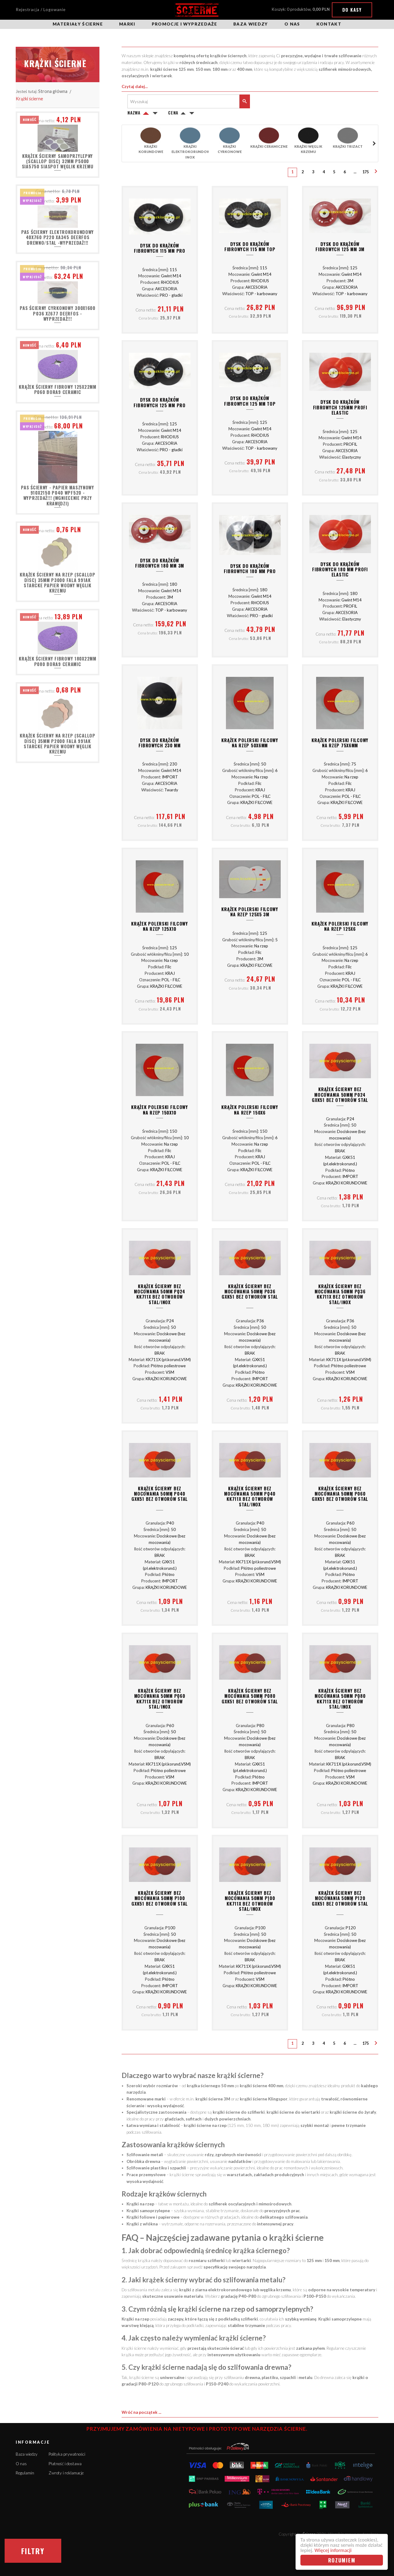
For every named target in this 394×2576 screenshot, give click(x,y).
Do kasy (352, 9)
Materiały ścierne (78, 24)
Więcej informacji (333, 2550)
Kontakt (328, 24)
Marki (127, 24)
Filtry (33, 2550)
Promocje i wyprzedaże (184, 24)
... (355, 172)
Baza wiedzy (250, 24)
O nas (292, 24)
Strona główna (52, 91)
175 (365, 172)
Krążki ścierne (29, 98)
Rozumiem (342, 2560)
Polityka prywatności (67, 2454)
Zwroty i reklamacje (66, 2472)
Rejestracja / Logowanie (41, 9)
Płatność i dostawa (65, 2463)
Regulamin (25, 2472)
